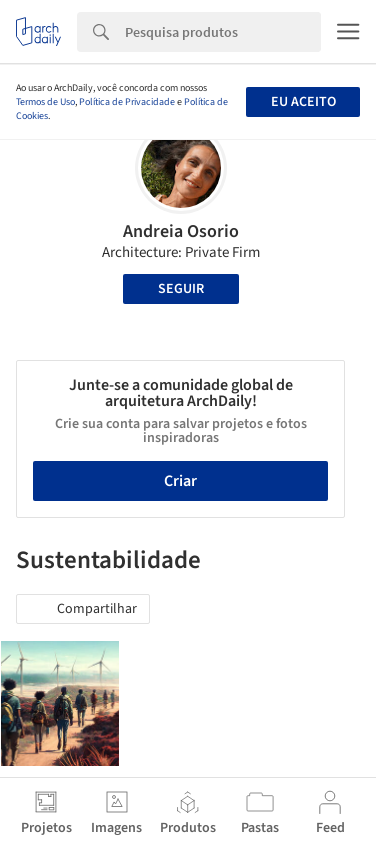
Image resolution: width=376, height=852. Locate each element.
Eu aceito (303, 102)
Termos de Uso (45, 102)
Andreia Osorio (181, 231)
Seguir (181, 289)
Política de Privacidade (127, 102)
